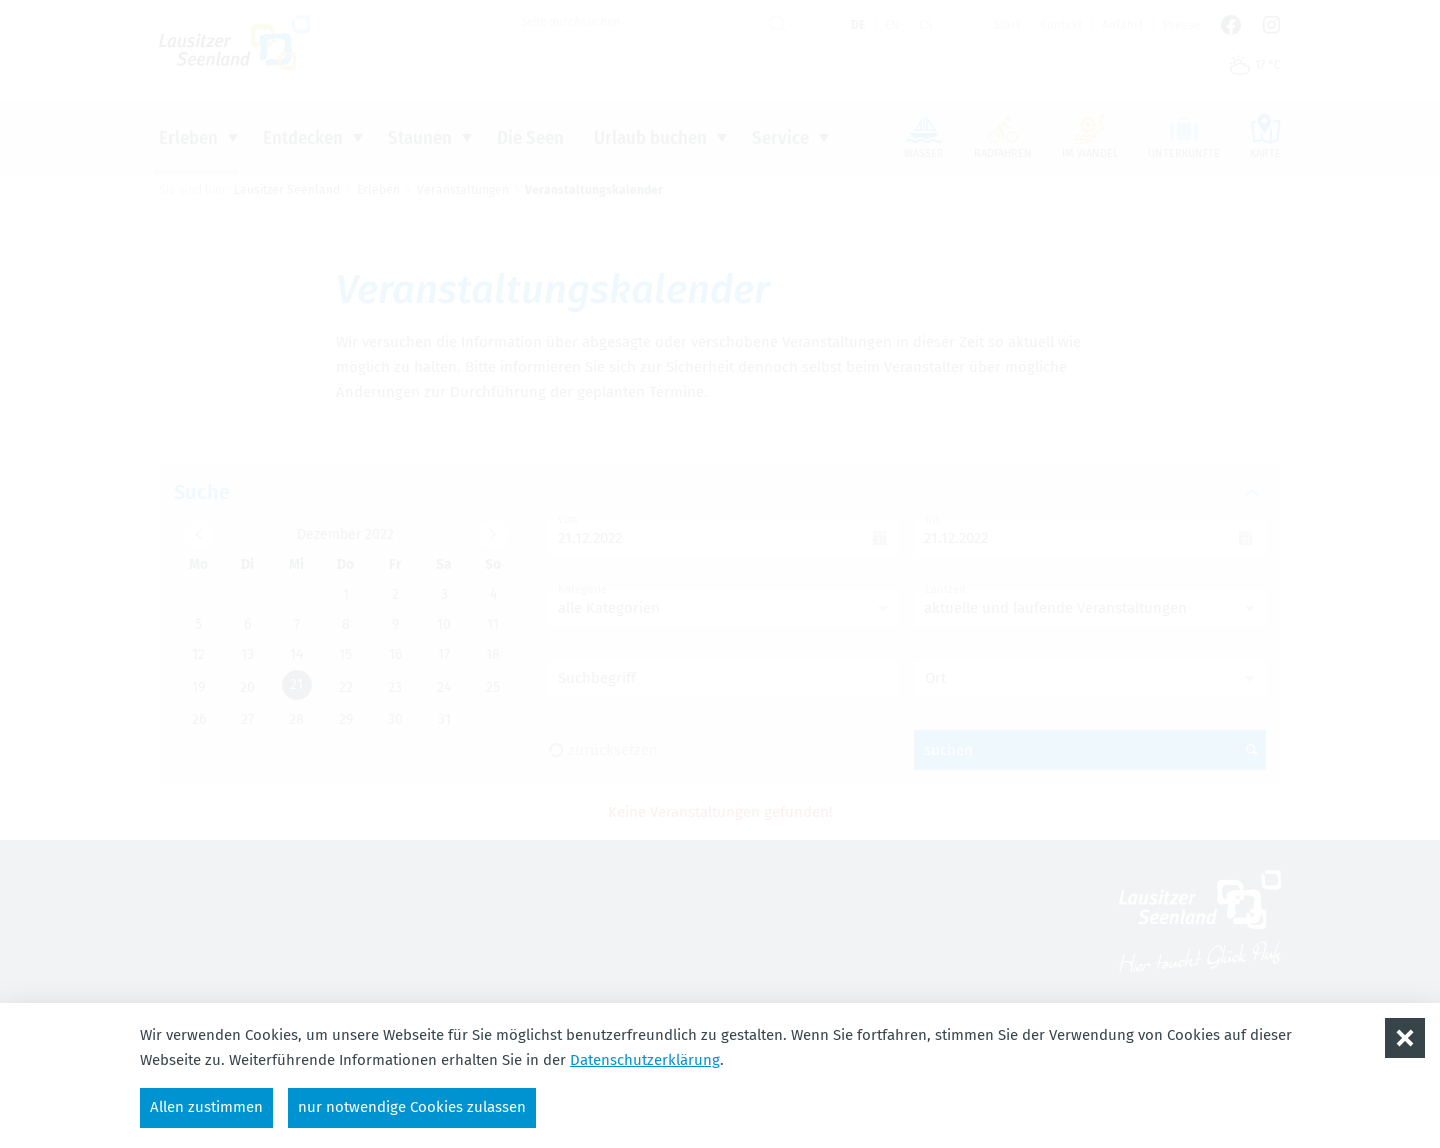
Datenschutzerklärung (645, 1060)
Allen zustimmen (206, 1107)
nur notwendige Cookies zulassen (412, 1107)
